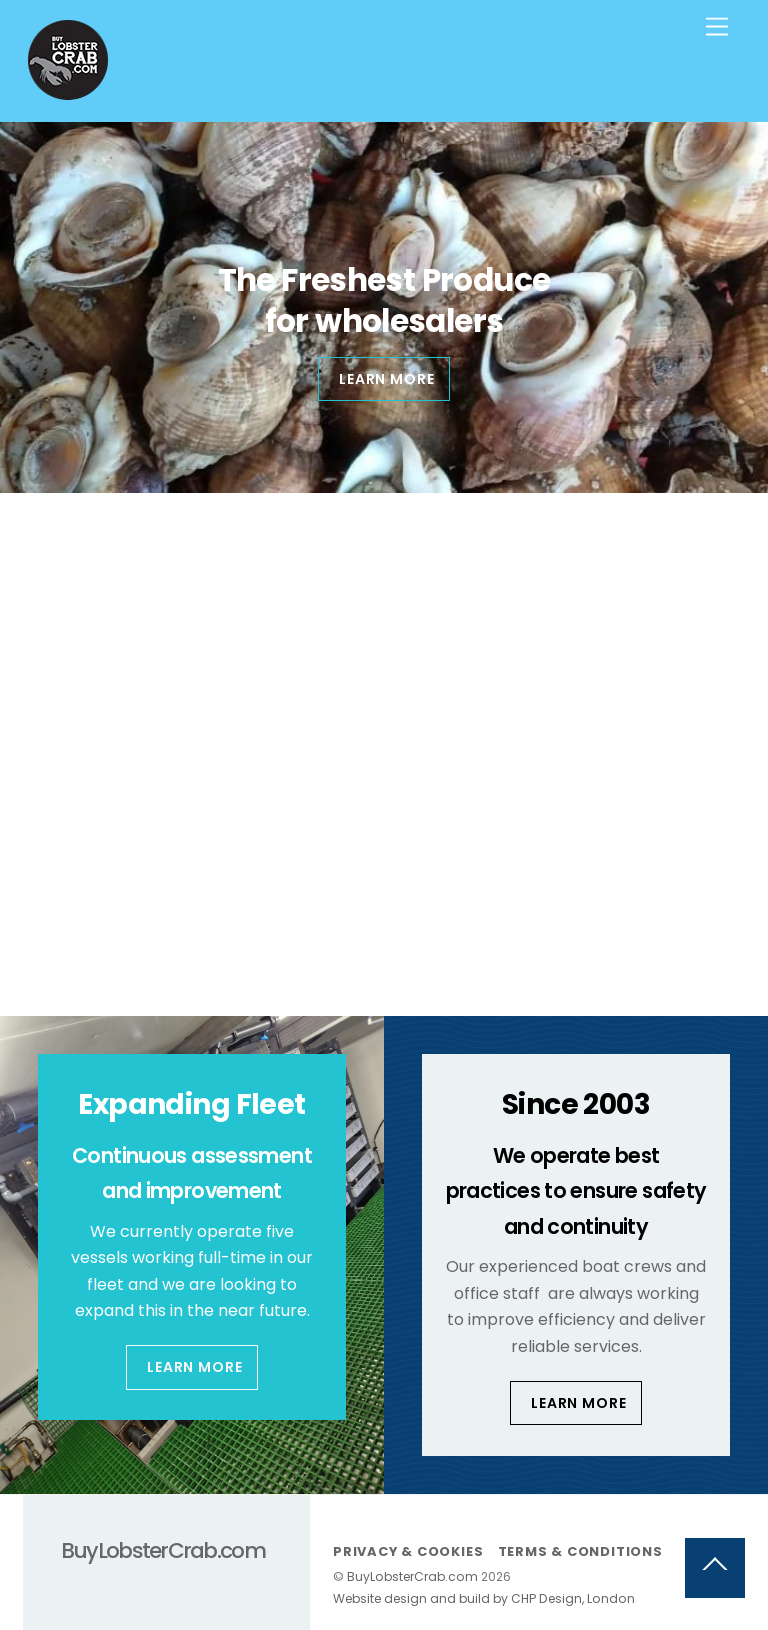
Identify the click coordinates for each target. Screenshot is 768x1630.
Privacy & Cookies (408, 1551)
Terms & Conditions (580, 1551)
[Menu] (717, 27)
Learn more (386, 379)
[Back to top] (715, 1568)
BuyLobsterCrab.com (412, 1576)
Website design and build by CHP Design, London (484, 1598)
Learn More (194, 1367)
